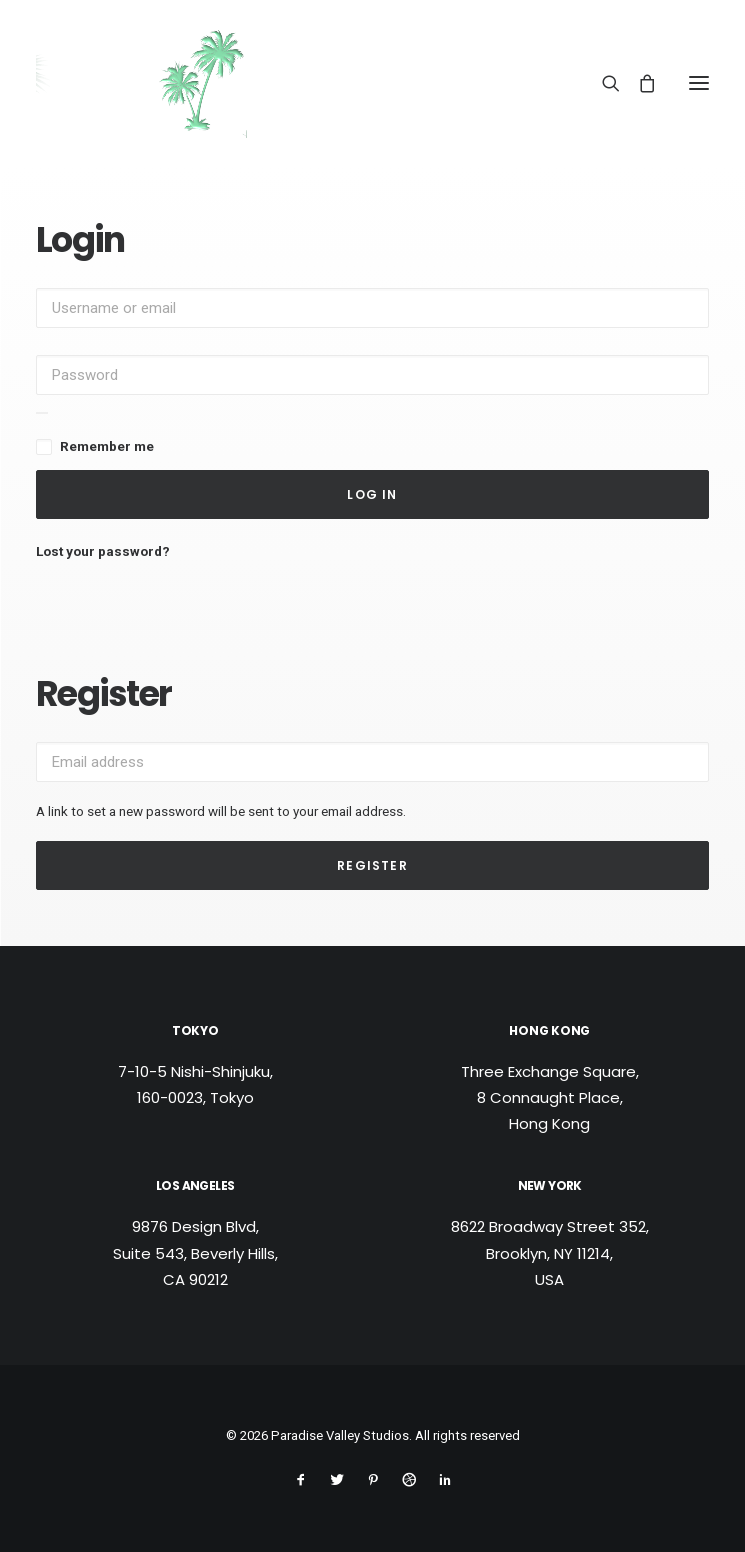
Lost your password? (103, 551)
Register (372, 865)
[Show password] (42, 413)
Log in (372, 494)
